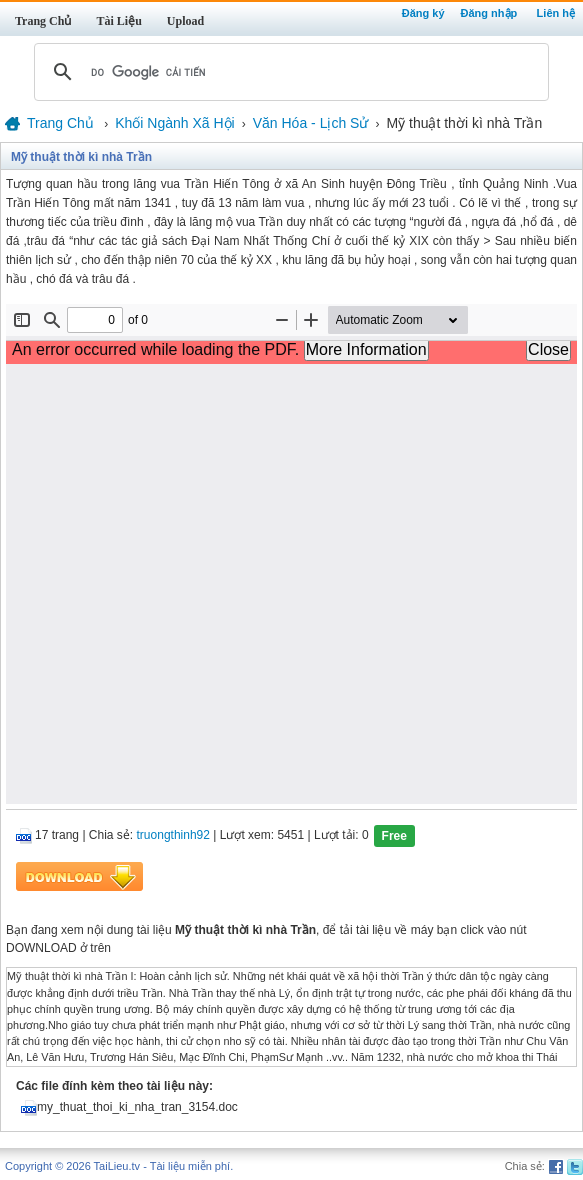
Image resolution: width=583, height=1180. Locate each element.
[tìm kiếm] (288, 72)
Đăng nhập (489, 13)
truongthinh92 (173, 836)
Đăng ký (423, 13)
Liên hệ (556, 13)
